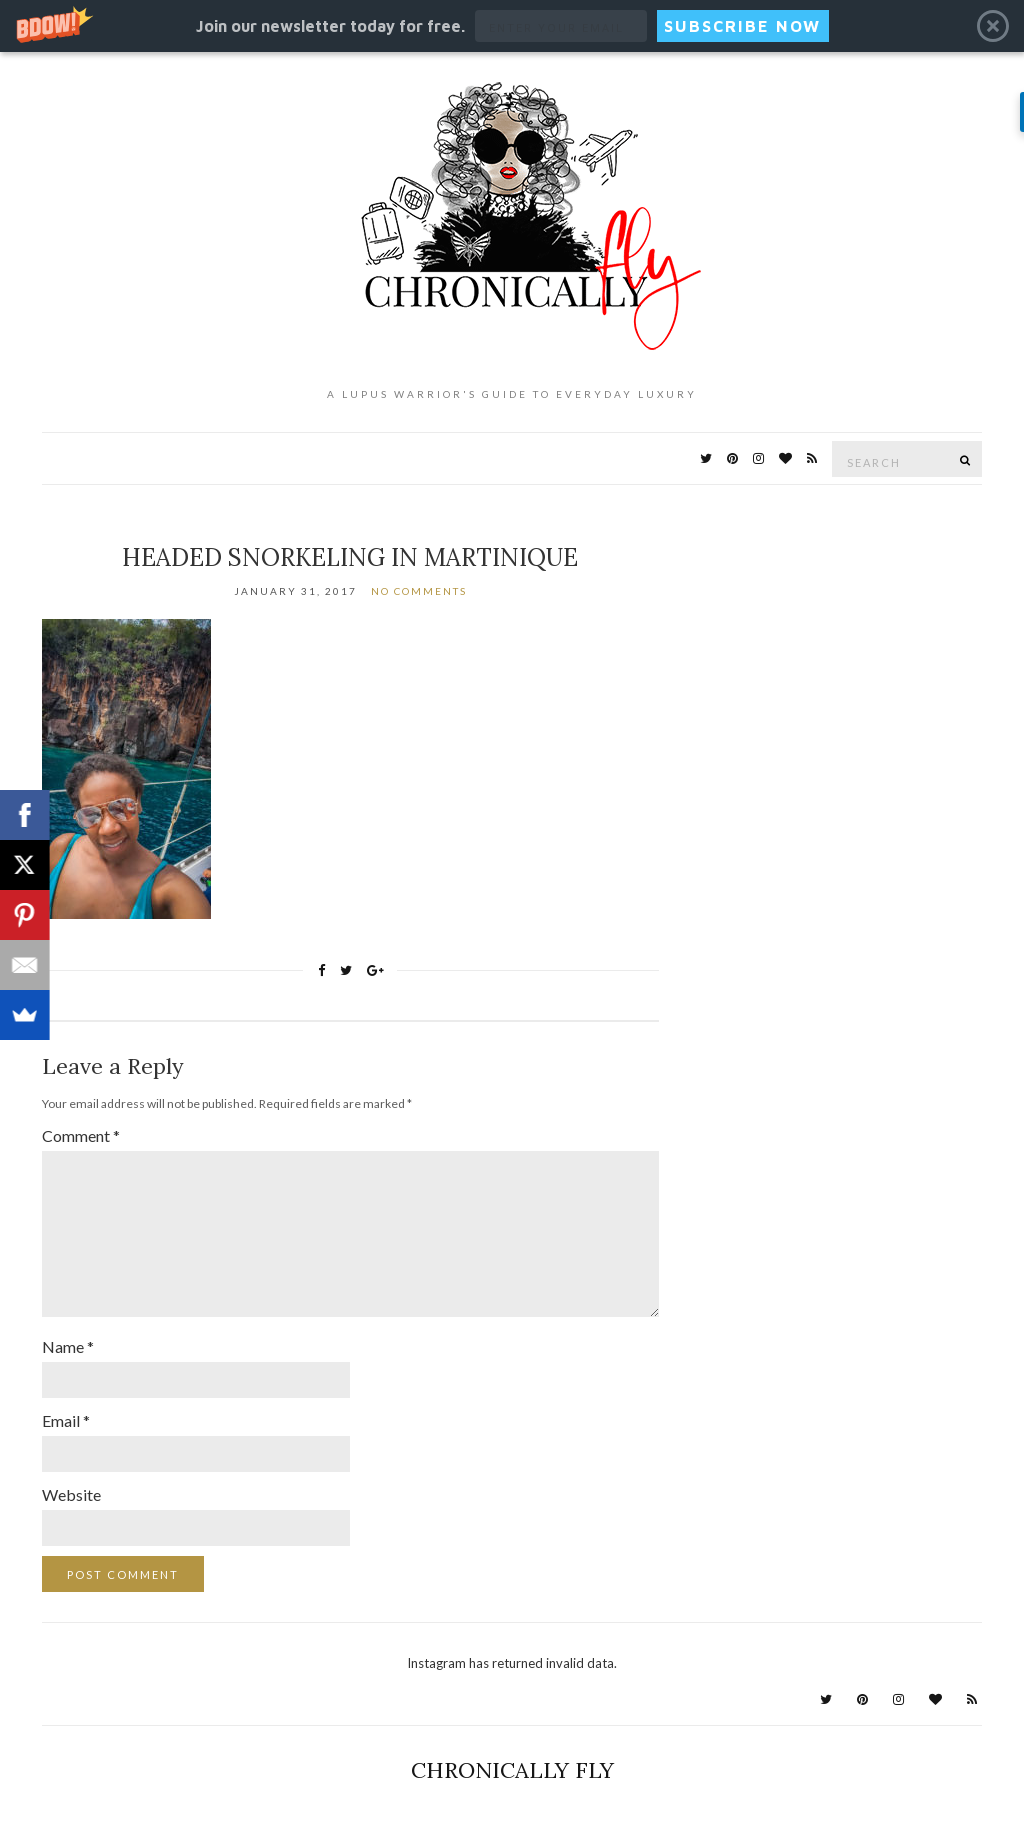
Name (68, 1346)
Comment (81, 1135)
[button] (512, 26)
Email (66, 1420)
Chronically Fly (512, 1770)
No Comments (419, 591)
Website (71, 1494)
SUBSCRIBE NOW (742, 26)
